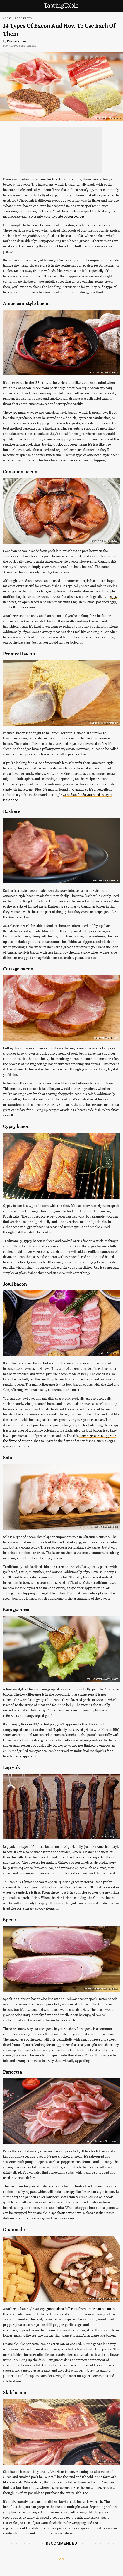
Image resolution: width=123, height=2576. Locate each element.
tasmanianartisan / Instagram (104, 1836)
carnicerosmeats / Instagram (104, 723)
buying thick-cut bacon (59, 444)
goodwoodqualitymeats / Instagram (101, 1989)
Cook (7, 18)
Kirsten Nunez (16, 41)
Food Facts (23, 18)
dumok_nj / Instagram (107, 1353)
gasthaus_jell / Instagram (106, 1195)
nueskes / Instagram (108, 2462)
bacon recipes (74, 216)
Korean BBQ (30, 1724)
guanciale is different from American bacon (78, 2308)
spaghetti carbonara (66, 2212)
